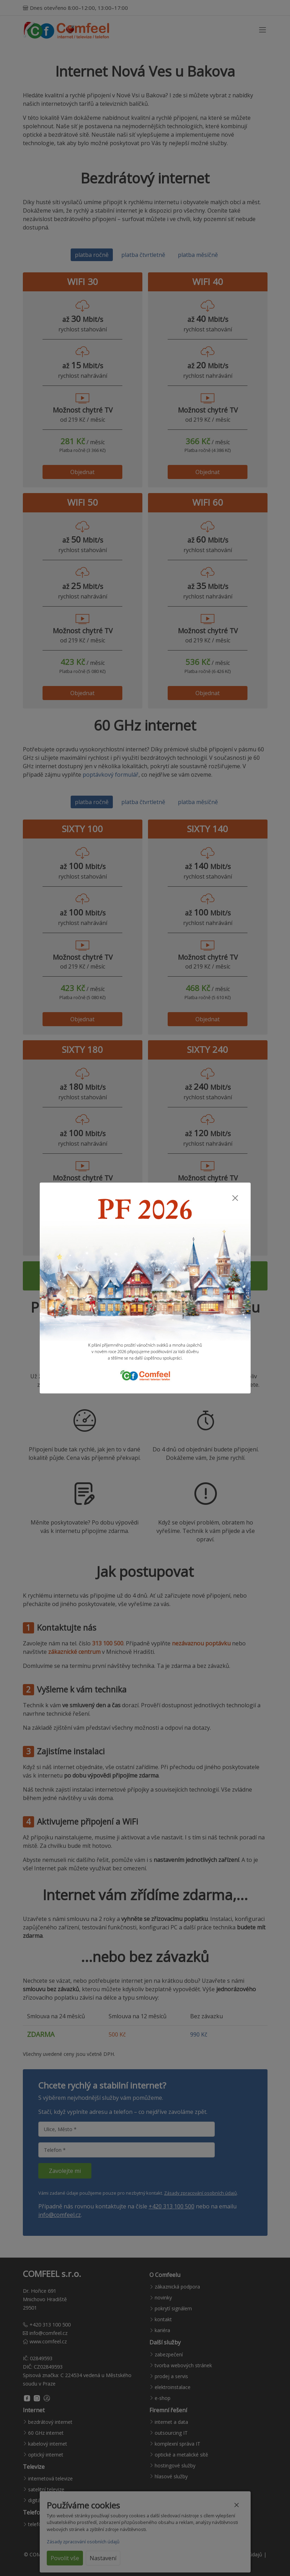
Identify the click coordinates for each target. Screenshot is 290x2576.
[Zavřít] (235, 1198)
